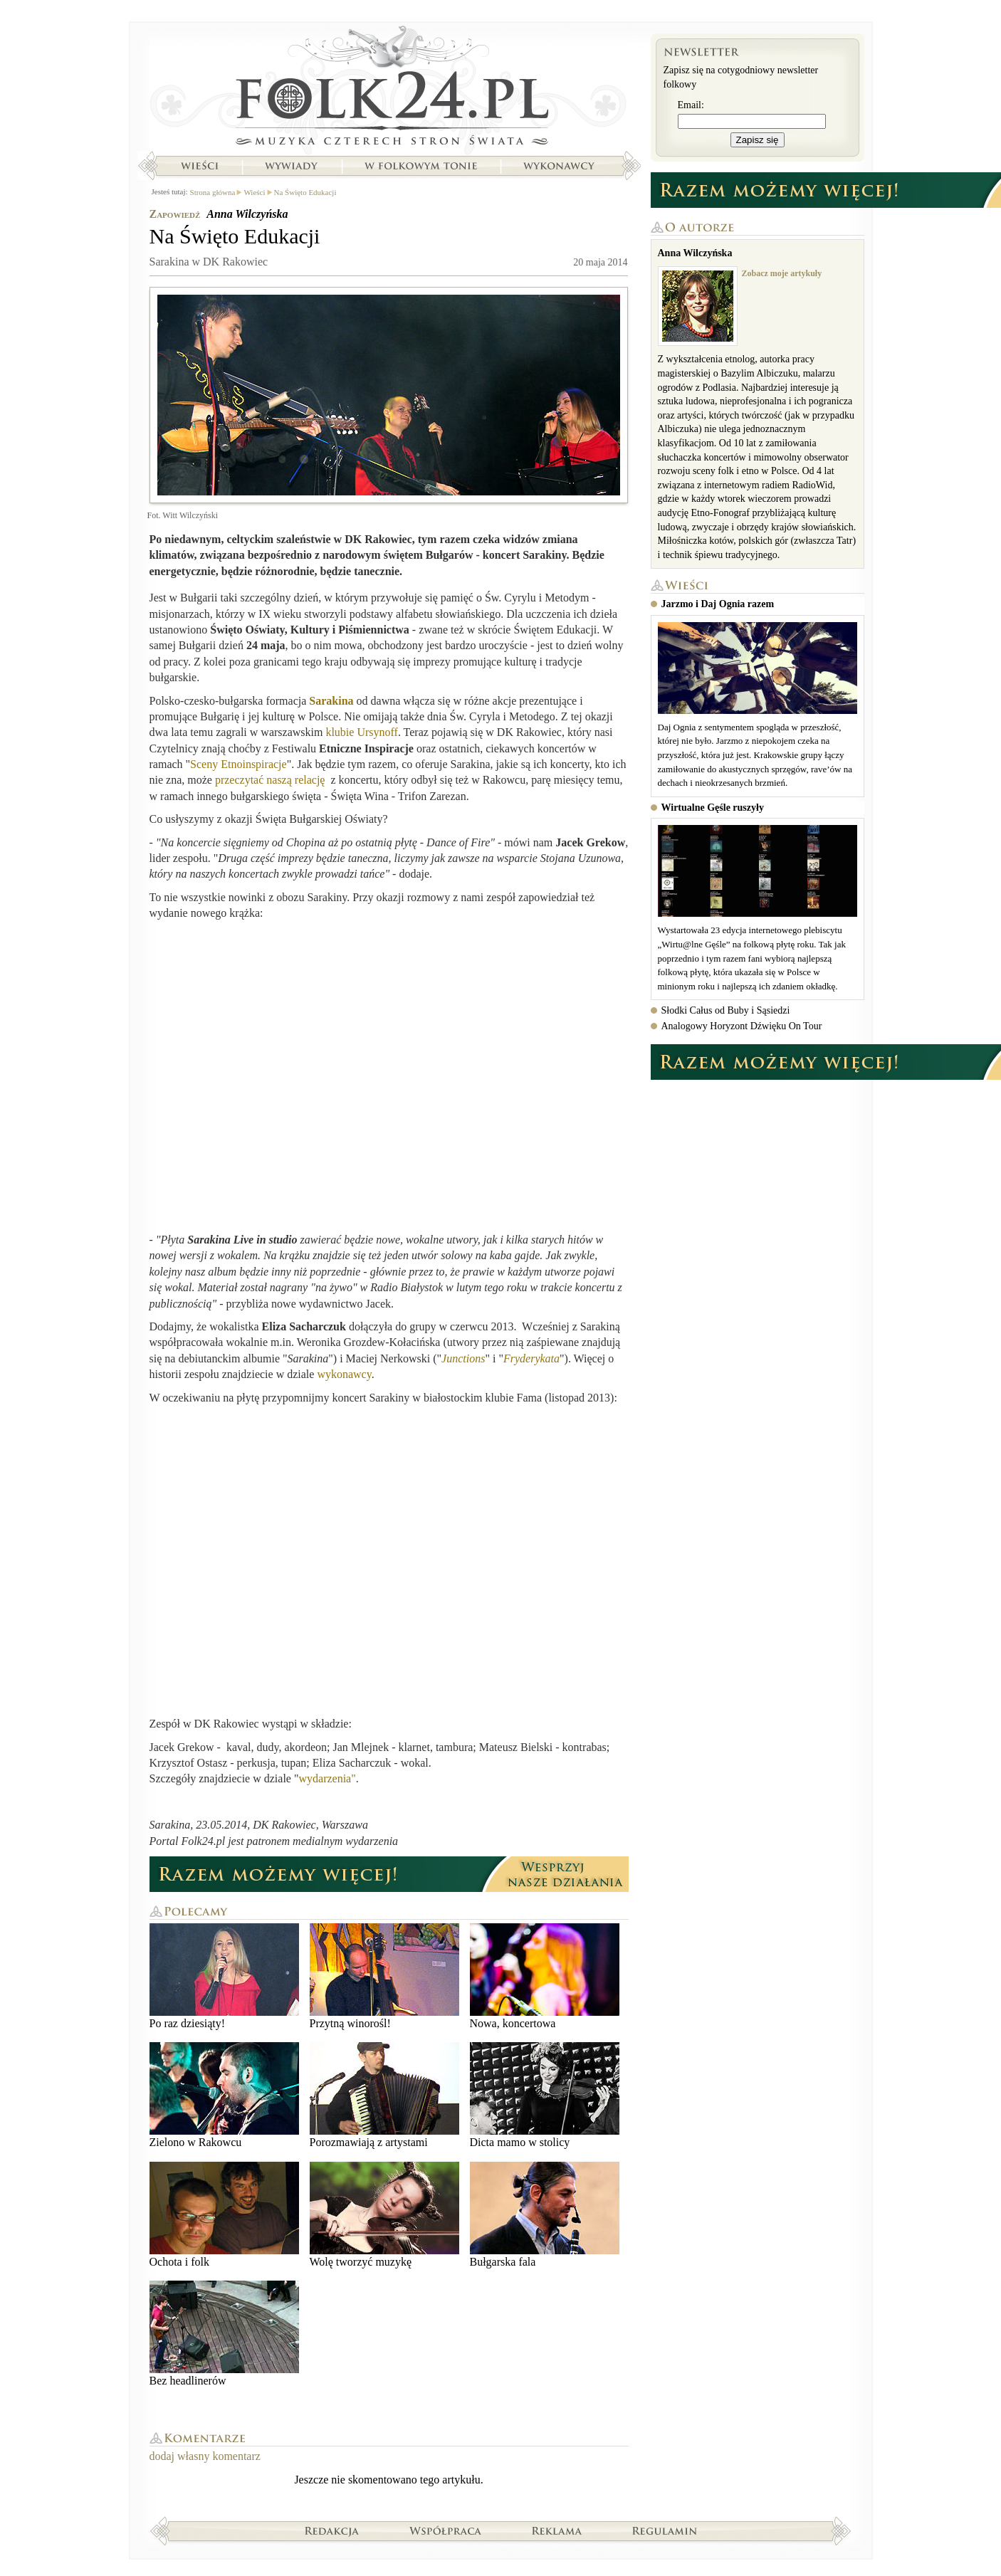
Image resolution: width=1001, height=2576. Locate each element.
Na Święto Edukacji (305, 192)
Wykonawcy (560, 166)
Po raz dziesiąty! (224, 1976)
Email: (691, 105)
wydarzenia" (326, 1778)
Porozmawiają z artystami (384, 2095)
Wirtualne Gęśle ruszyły (712, 807)
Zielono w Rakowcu (224, 2095)
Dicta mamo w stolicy (544, 2095)
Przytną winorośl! (384, 1976)
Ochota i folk (224, 2215)
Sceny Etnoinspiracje (238, 764)
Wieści (199, 166)
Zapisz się (757, 140)
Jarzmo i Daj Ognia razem (718, 604)
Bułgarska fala (544, 2215)
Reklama (557, 2530)
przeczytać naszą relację (271, 780)
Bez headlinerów (224, 2334)
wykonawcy (344, 1374)
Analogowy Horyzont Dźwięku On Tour (741, 1026)
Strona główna (389, 89)
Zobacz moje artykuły (782, 273)
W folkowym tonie (420, 166)
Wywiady (291, 166)
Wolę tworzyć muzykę (384, 2215)
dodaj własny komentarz (205, 2456)
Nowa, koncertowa (544, 1976)
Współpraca (445, 2530)
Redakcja (332, 2530)
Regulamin (664, 2530)
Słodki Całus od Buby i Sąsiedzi (725, 1010)
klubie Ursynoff (361, 732)
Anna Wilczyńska (247, 214)
